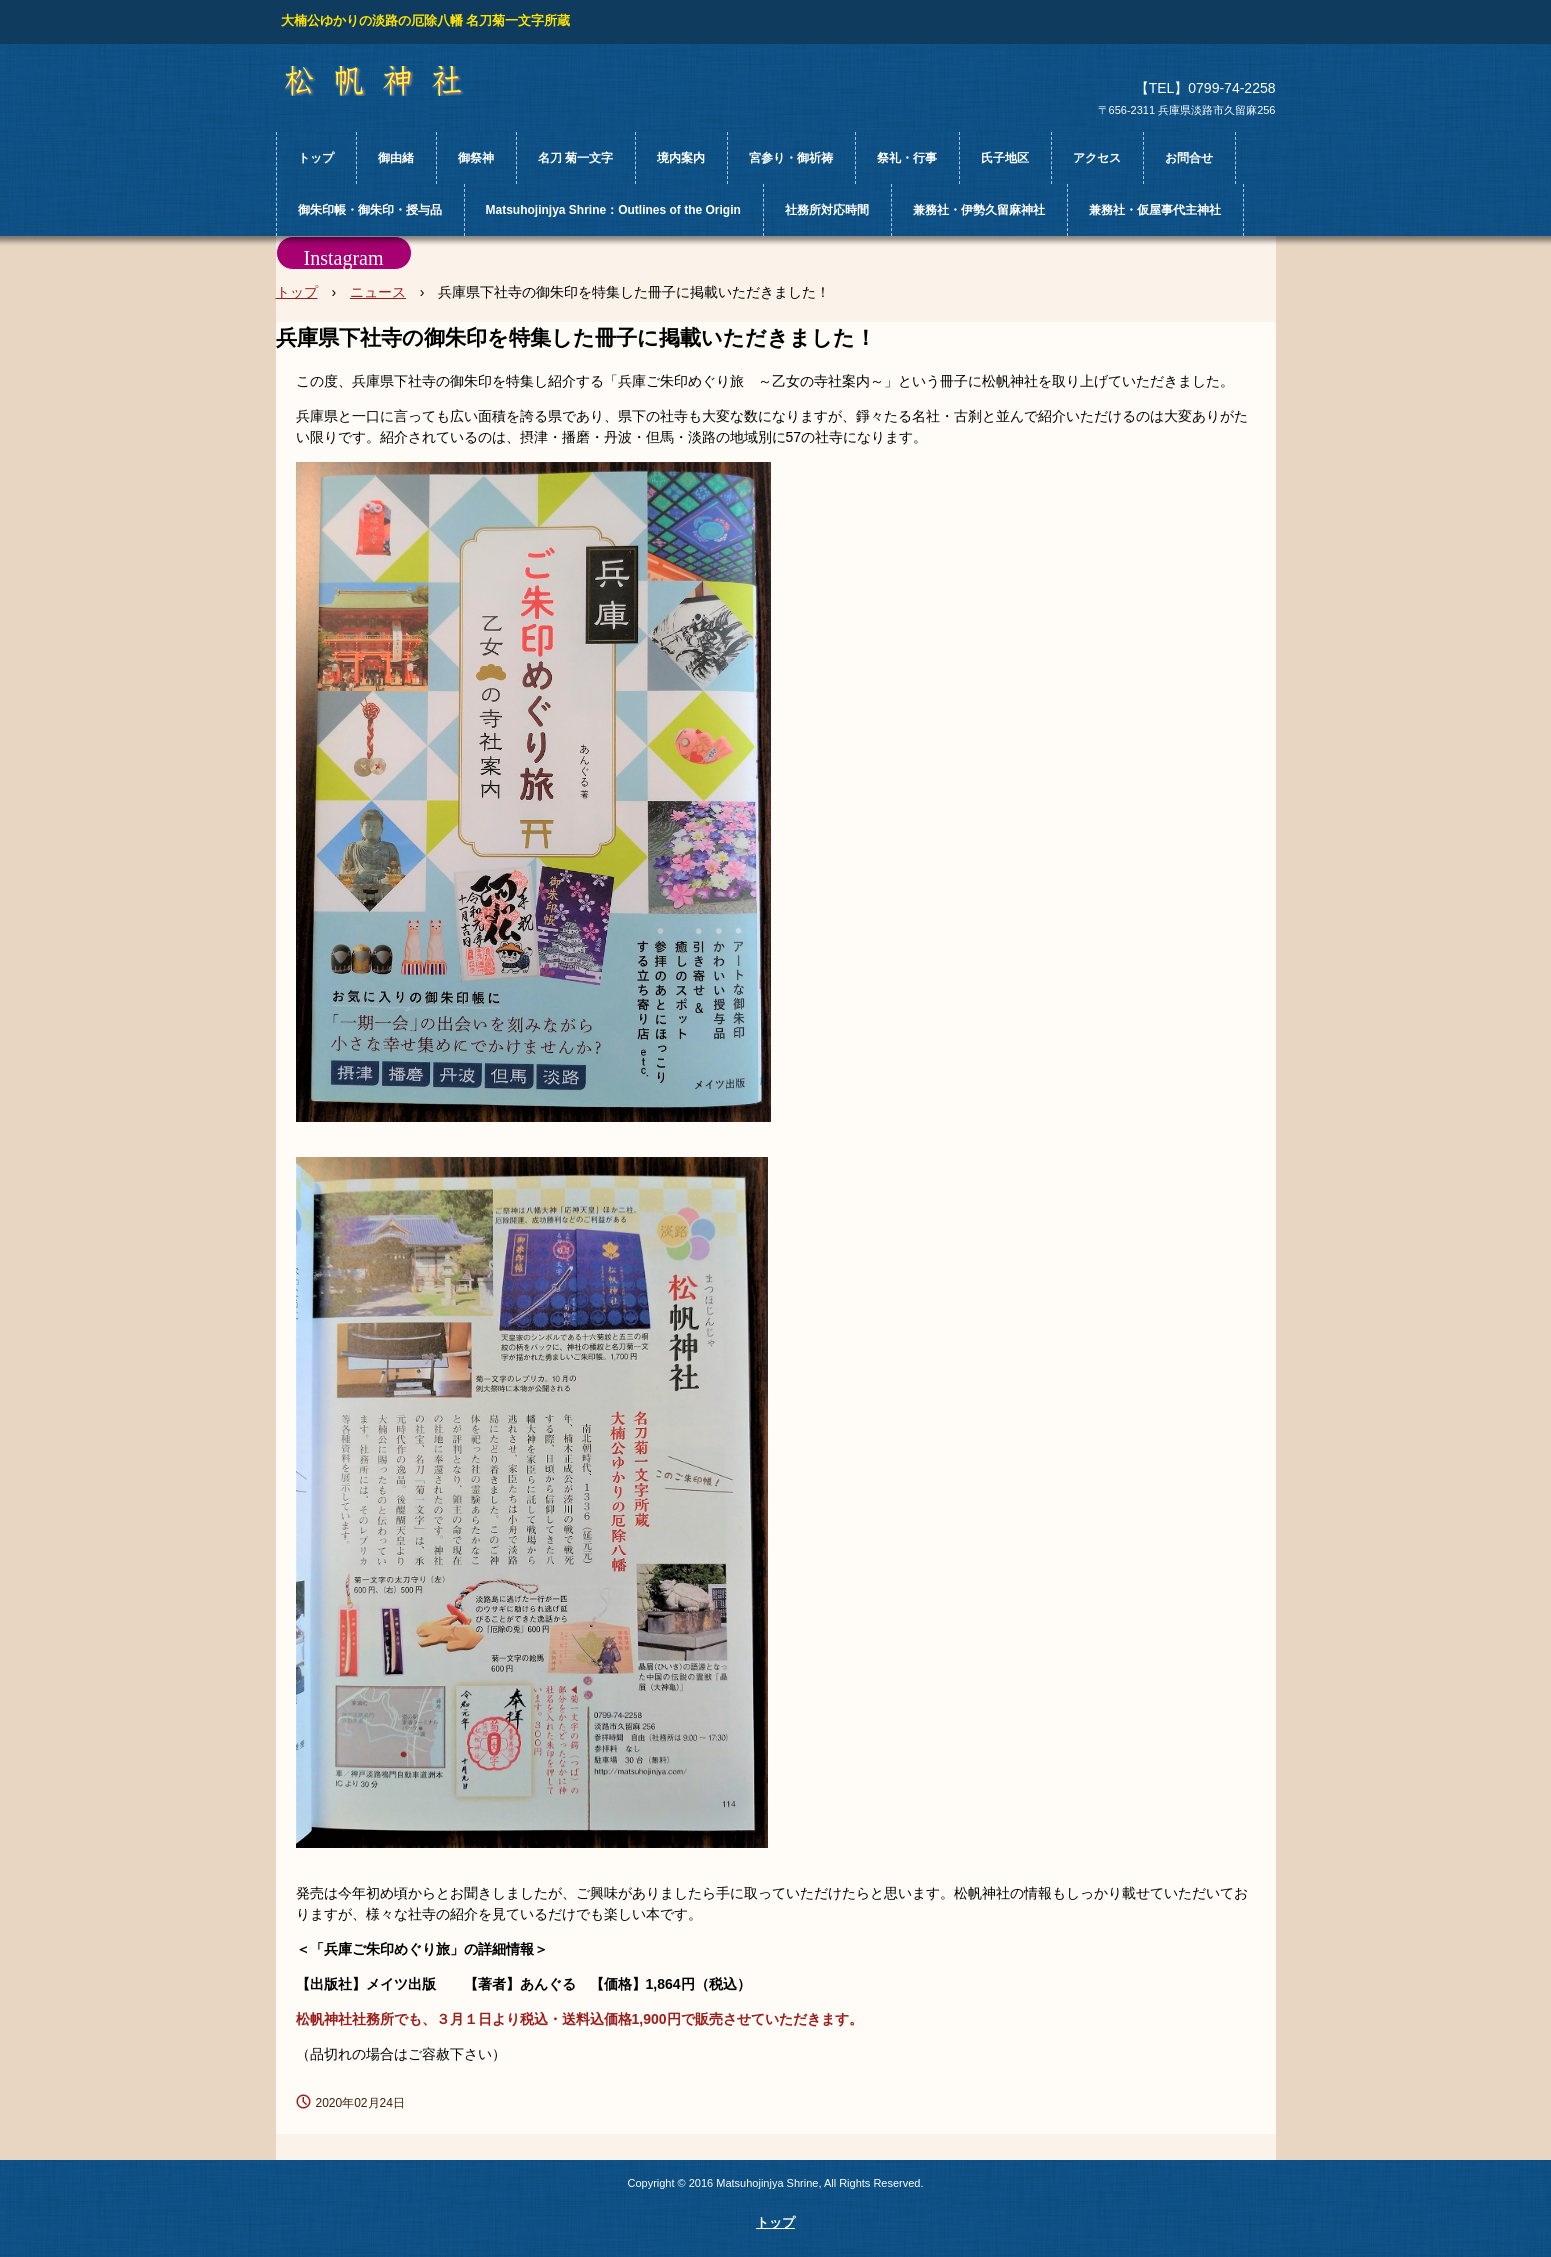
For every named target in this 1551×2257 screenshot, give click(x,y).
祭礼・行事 (907, 158)
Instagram (344, 258)
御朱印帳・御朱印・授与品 (370, 210)
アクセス (1097, 158)
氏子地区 (1005, 158)
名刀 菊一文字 (575, 158)
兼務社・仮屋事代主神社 (1155, 210)
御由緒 (396, 158)
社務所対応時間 (827, 210)
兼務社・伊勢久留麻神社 (979, 210)
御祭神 (476, 158)
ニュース (378, 292)
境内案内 (681, 158)
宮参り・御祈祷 (791, 158)
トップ (316, 158)
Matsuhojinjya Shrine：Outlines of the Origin (613, 210)
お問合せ (1189, 158)
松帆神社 (391, 81)
